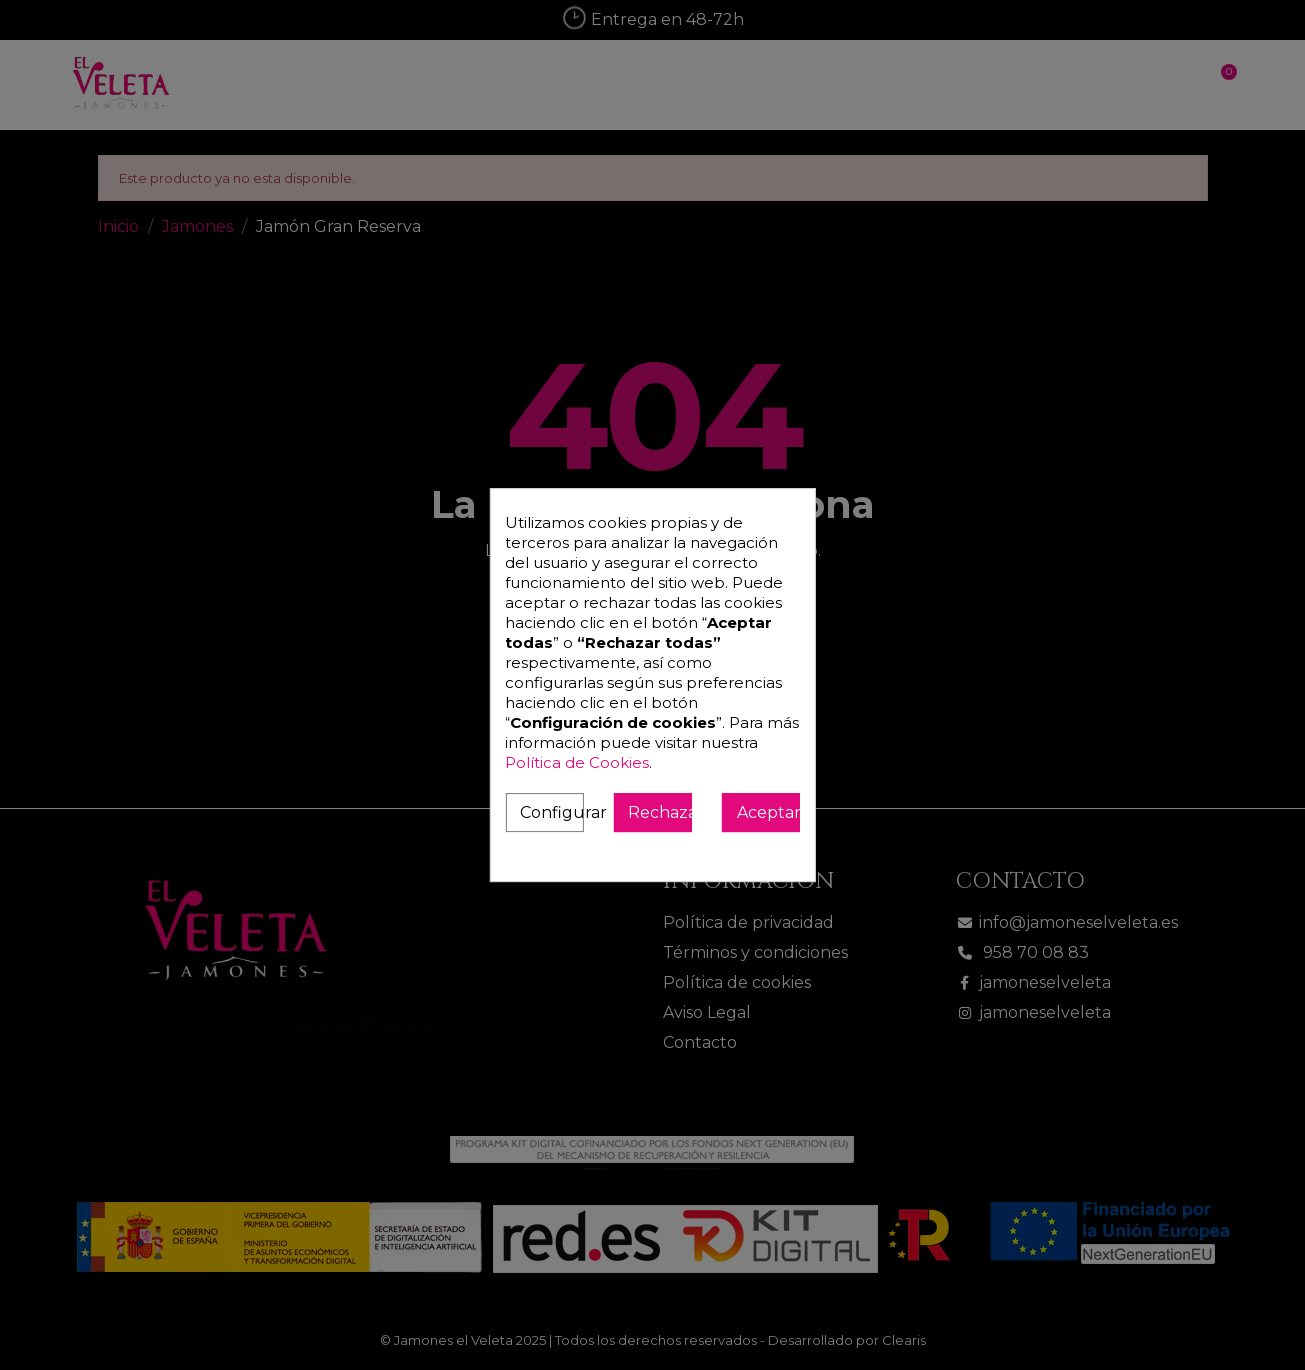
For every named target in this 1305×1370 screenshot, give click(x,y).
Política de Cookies (577, 762)
